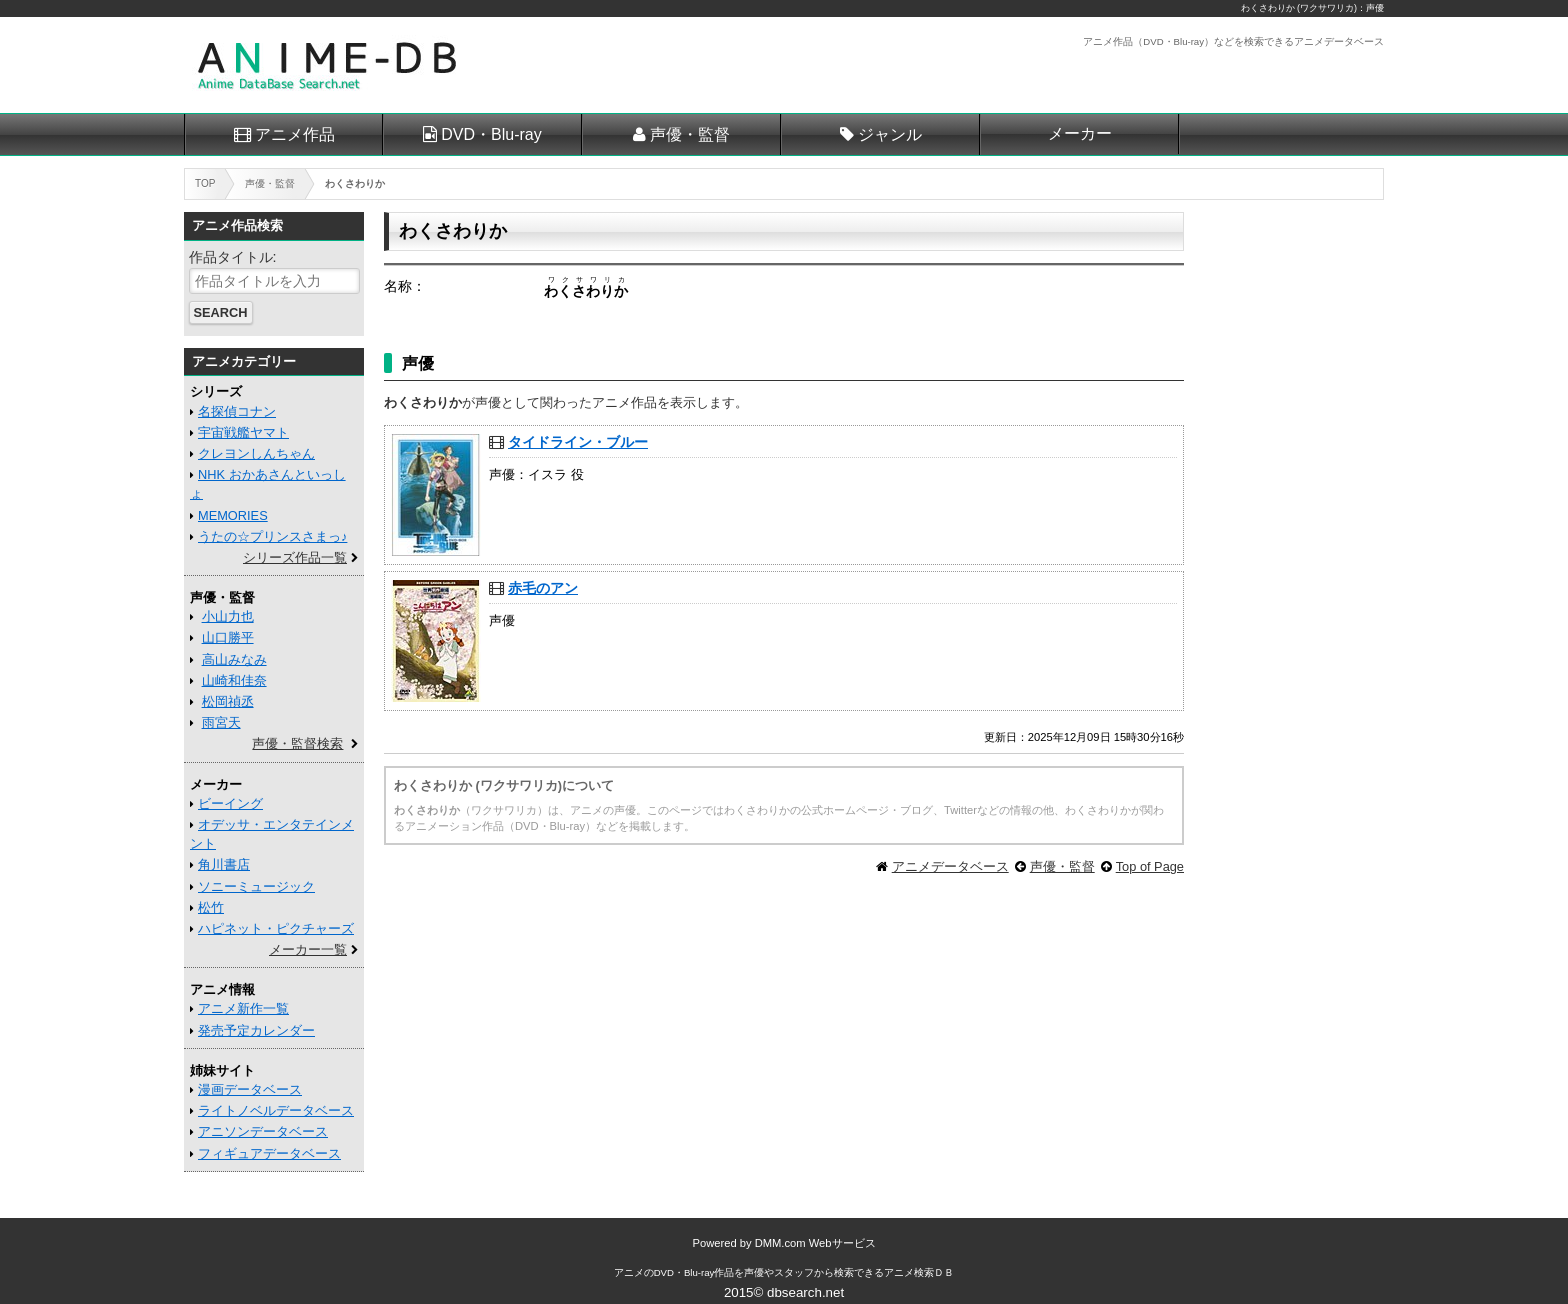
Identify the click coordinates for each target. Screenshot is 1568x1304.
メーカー (1080, 133)
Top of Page (1150, 866)
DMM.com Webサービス (815, 1243)
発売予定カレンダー (256, 1030)
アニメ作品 (295, 134)
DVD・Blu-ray (491, 134)
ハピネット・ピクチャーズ (276, 928)
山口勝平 (228, 637)
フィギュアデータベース (269, 1153)
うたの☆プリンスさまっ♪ (272, 536)
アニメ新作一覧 (243, 1008)
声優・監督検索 (297, 743)
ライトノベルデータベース (276, 1110)
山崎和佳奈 (234, 680)
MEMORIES (233, 515)
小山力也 (228, 616)
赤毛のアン (543, 588)
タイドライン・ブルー (578, 442)
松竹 (211, 907)
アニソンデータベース (263, 1131)
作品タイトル (231, 257)
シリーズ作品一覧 (295, 557)
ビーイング (230, 803)
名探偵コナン (237, 411)
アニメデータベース (950, 866)
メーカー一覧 (308, 949)
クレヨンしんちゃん (256, 453)
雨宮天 (221, 722)
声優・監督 (690, 134)
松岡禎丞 (228, 701)
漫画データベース (250, 1089)
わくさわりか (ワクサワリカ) (1299, 8)
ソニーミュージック (256, 886)
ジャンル (890, 134)
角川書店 (224, 864)
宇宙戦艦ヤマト (243, 432)
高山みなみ (234, 659)
